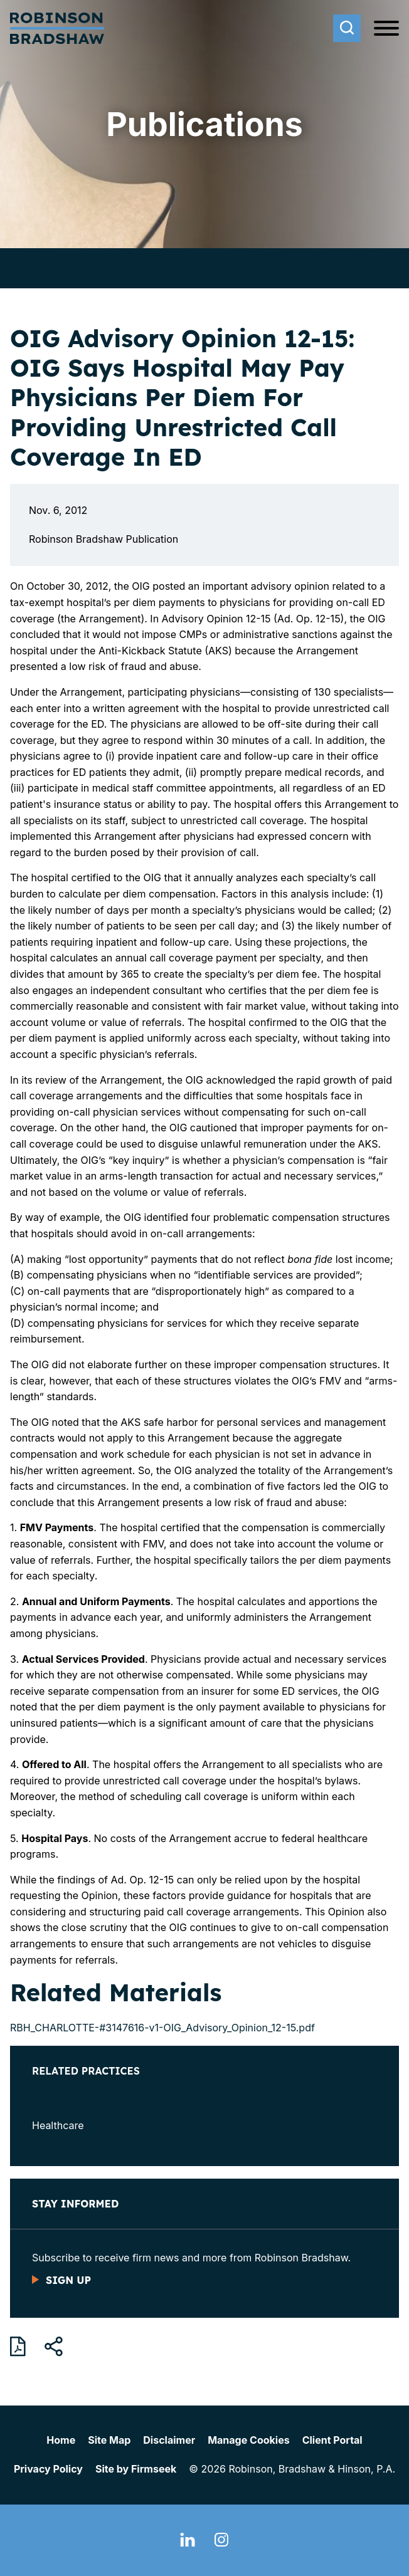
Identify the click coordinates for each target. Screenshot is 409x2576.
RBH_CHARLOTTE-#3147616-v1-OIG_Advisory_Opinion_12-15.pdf (162, 2027)
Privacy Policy (48, 2469)
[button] (54, 2347)
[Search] (347, 28)
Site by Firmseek (135, 2469)
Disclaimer (169, 2440)
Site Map (109, 2440)
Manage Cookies (248, 2440)
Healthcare (58, 2125)
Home (60, 2440)
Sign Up (68, 2280)
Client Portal (332, 2440)
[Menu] (386, 28)
